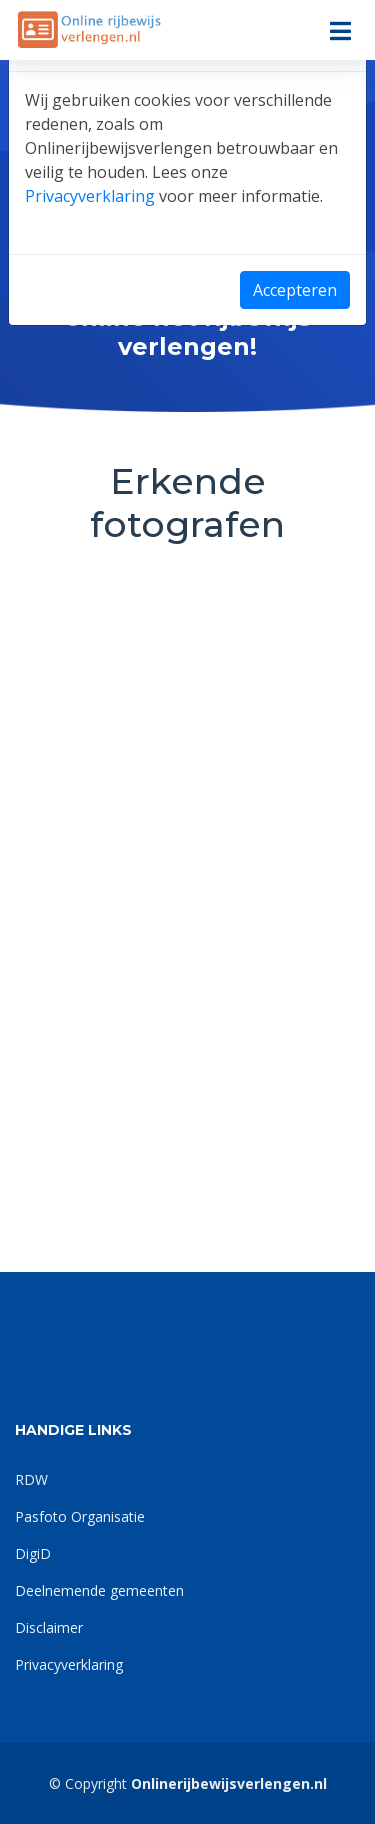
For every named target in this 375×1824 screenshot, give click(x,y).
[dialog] (187, 912)
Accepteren (295, 290)
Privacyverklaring (90, 196)
